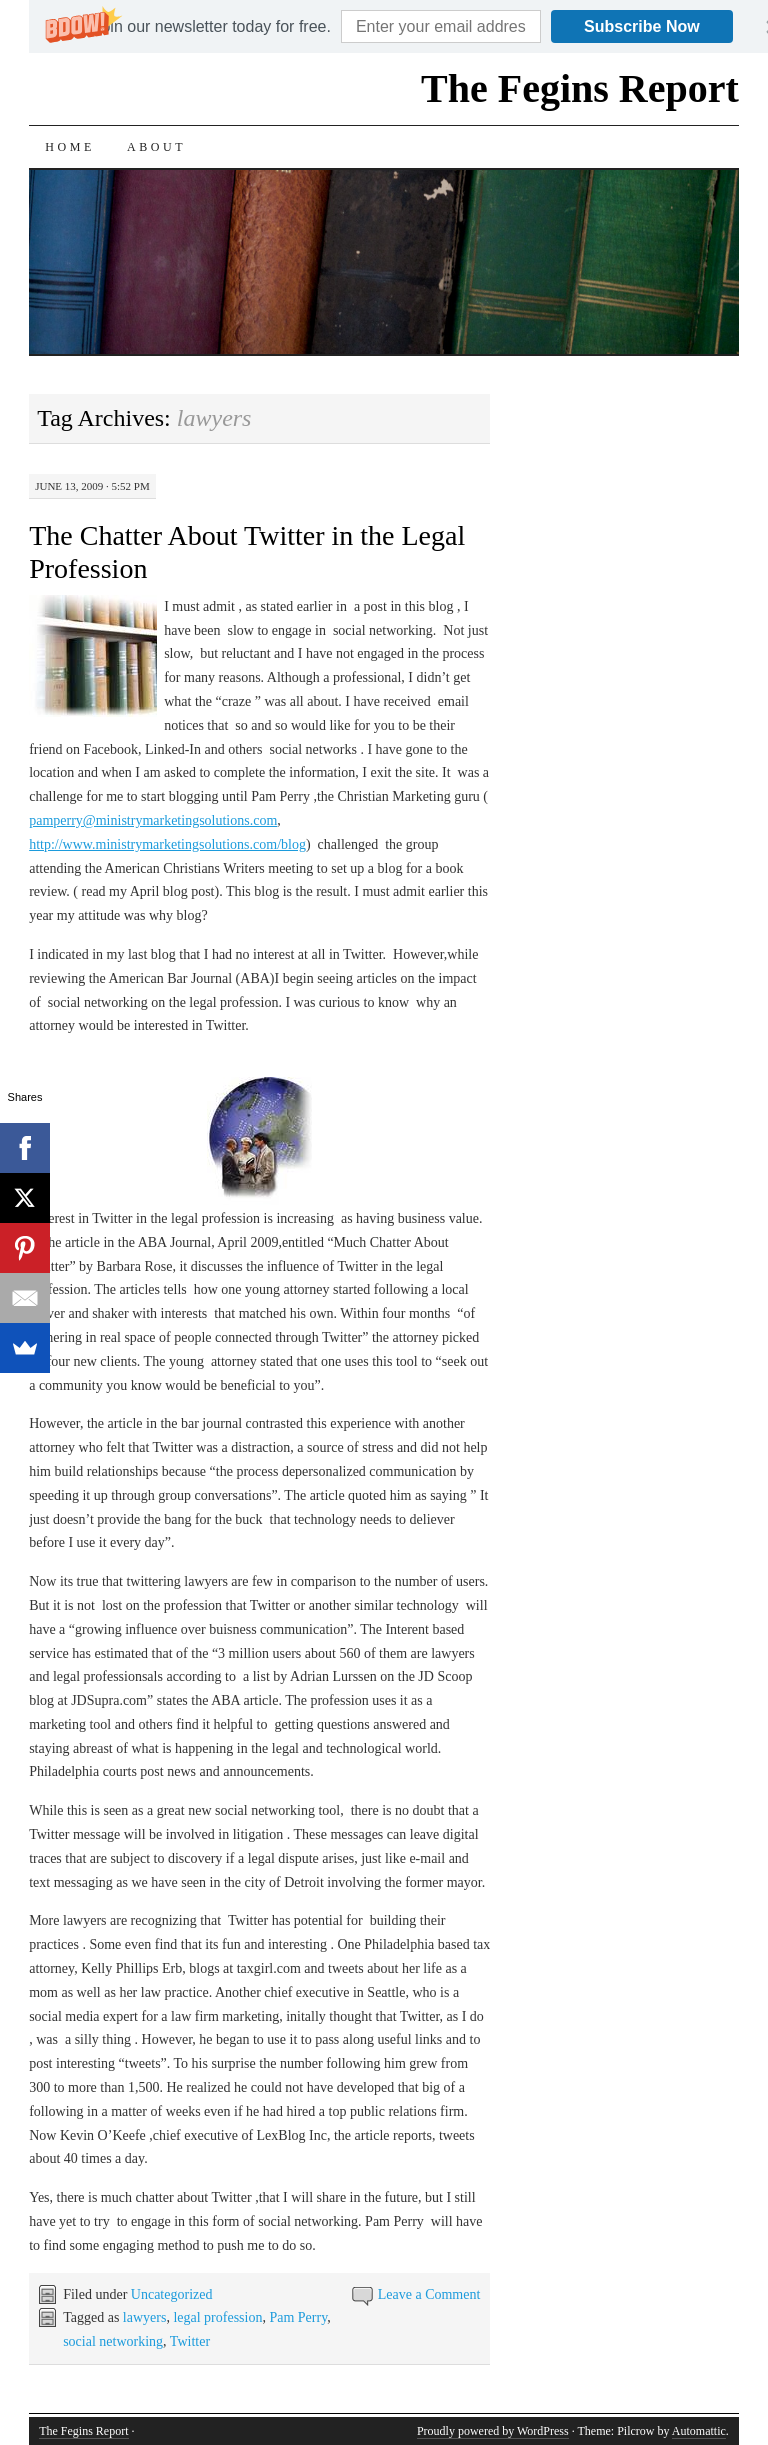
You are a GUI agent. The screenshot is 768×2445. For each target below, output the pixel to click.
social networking (113, 2341)
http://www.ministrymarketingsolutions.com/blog (167, 844)
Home (70, 147)
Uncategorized (172, 2294)
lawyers (145, 2317)
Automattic (699, 2431)
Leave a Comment (429, 2294)
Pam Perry (298, 2317)
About (156, 147)
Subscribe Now (642, 26)
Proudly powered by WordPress (493, 2431)
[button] (211, 27)
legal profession (217, 2317)
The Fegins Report (580, 88)
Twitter (190, 2341)
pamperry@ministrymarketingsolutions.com (153, 820)
